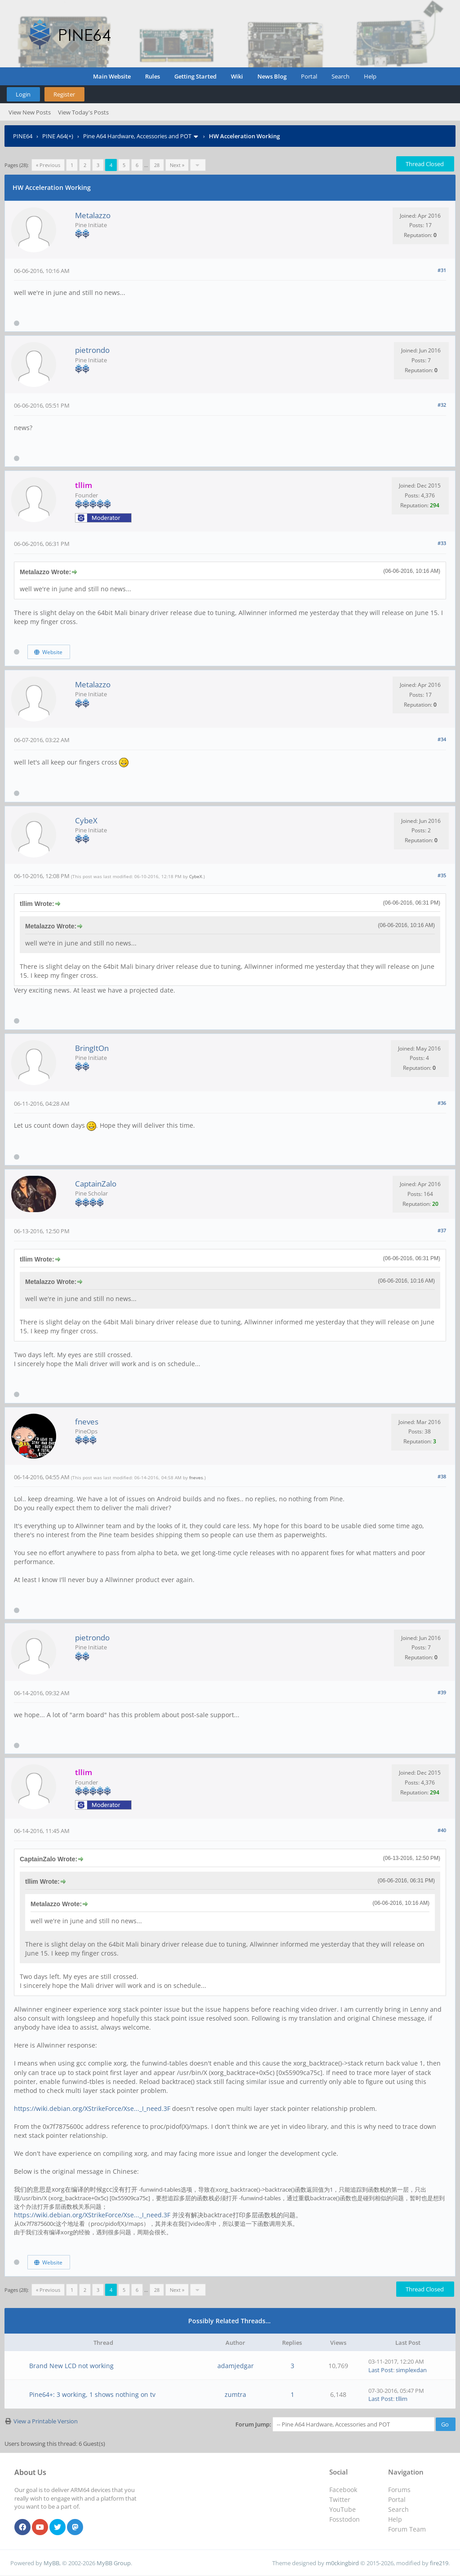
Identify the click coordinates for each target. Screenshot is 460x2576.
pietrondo (92, 350)
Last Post (380, 2370)
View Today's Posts (83, 112)
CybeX (86, 820)
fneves (86, 1421)
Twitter (339, 2499)
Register (64, 94)
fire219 (439, 2563)
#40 (442, 1830)
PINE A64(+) (57, 136)
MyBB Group (114, 2563)
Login (23, 94)
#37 (442, 1230)
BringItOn (92, 1048)
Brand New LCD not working (71, 2365)
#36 (442, 1102)
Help (370, 76)
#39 (442, 1692)
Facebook (343, 2489)
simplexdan (411, 2370)
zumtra (235, 2394)
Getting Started (195, 76)
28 (156, 165)
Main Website (112, 76)
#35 (442, 875)
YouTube (342, 2509)
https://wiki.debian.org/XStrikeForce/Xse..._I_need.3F (92, 2108)
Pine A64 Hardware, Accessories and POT (137, 136)
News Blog (272, 76)
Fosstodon (344, 2519)
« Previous (48, 165)
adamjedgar (235, 2365)
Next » (177, 165)
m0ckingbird (342, 2563)
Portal (309, 76)
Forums (399, 2489)
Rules (152, 76)
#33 (442, 543)
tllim (401, 2399)
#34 (442, 739)
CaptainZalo (95, 1183)
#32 (442, 404)
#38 (442, 1476)
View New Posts (30, 112)
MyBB (51, 2563)
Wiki (237, 76)
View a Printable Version (45, 2421)
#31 (442, 270)
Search (340, 76)
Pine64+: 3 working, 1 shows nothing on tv (92, 2394)
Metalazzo (93, 215)
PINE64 (22, 136)
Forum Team (407, 2529)
